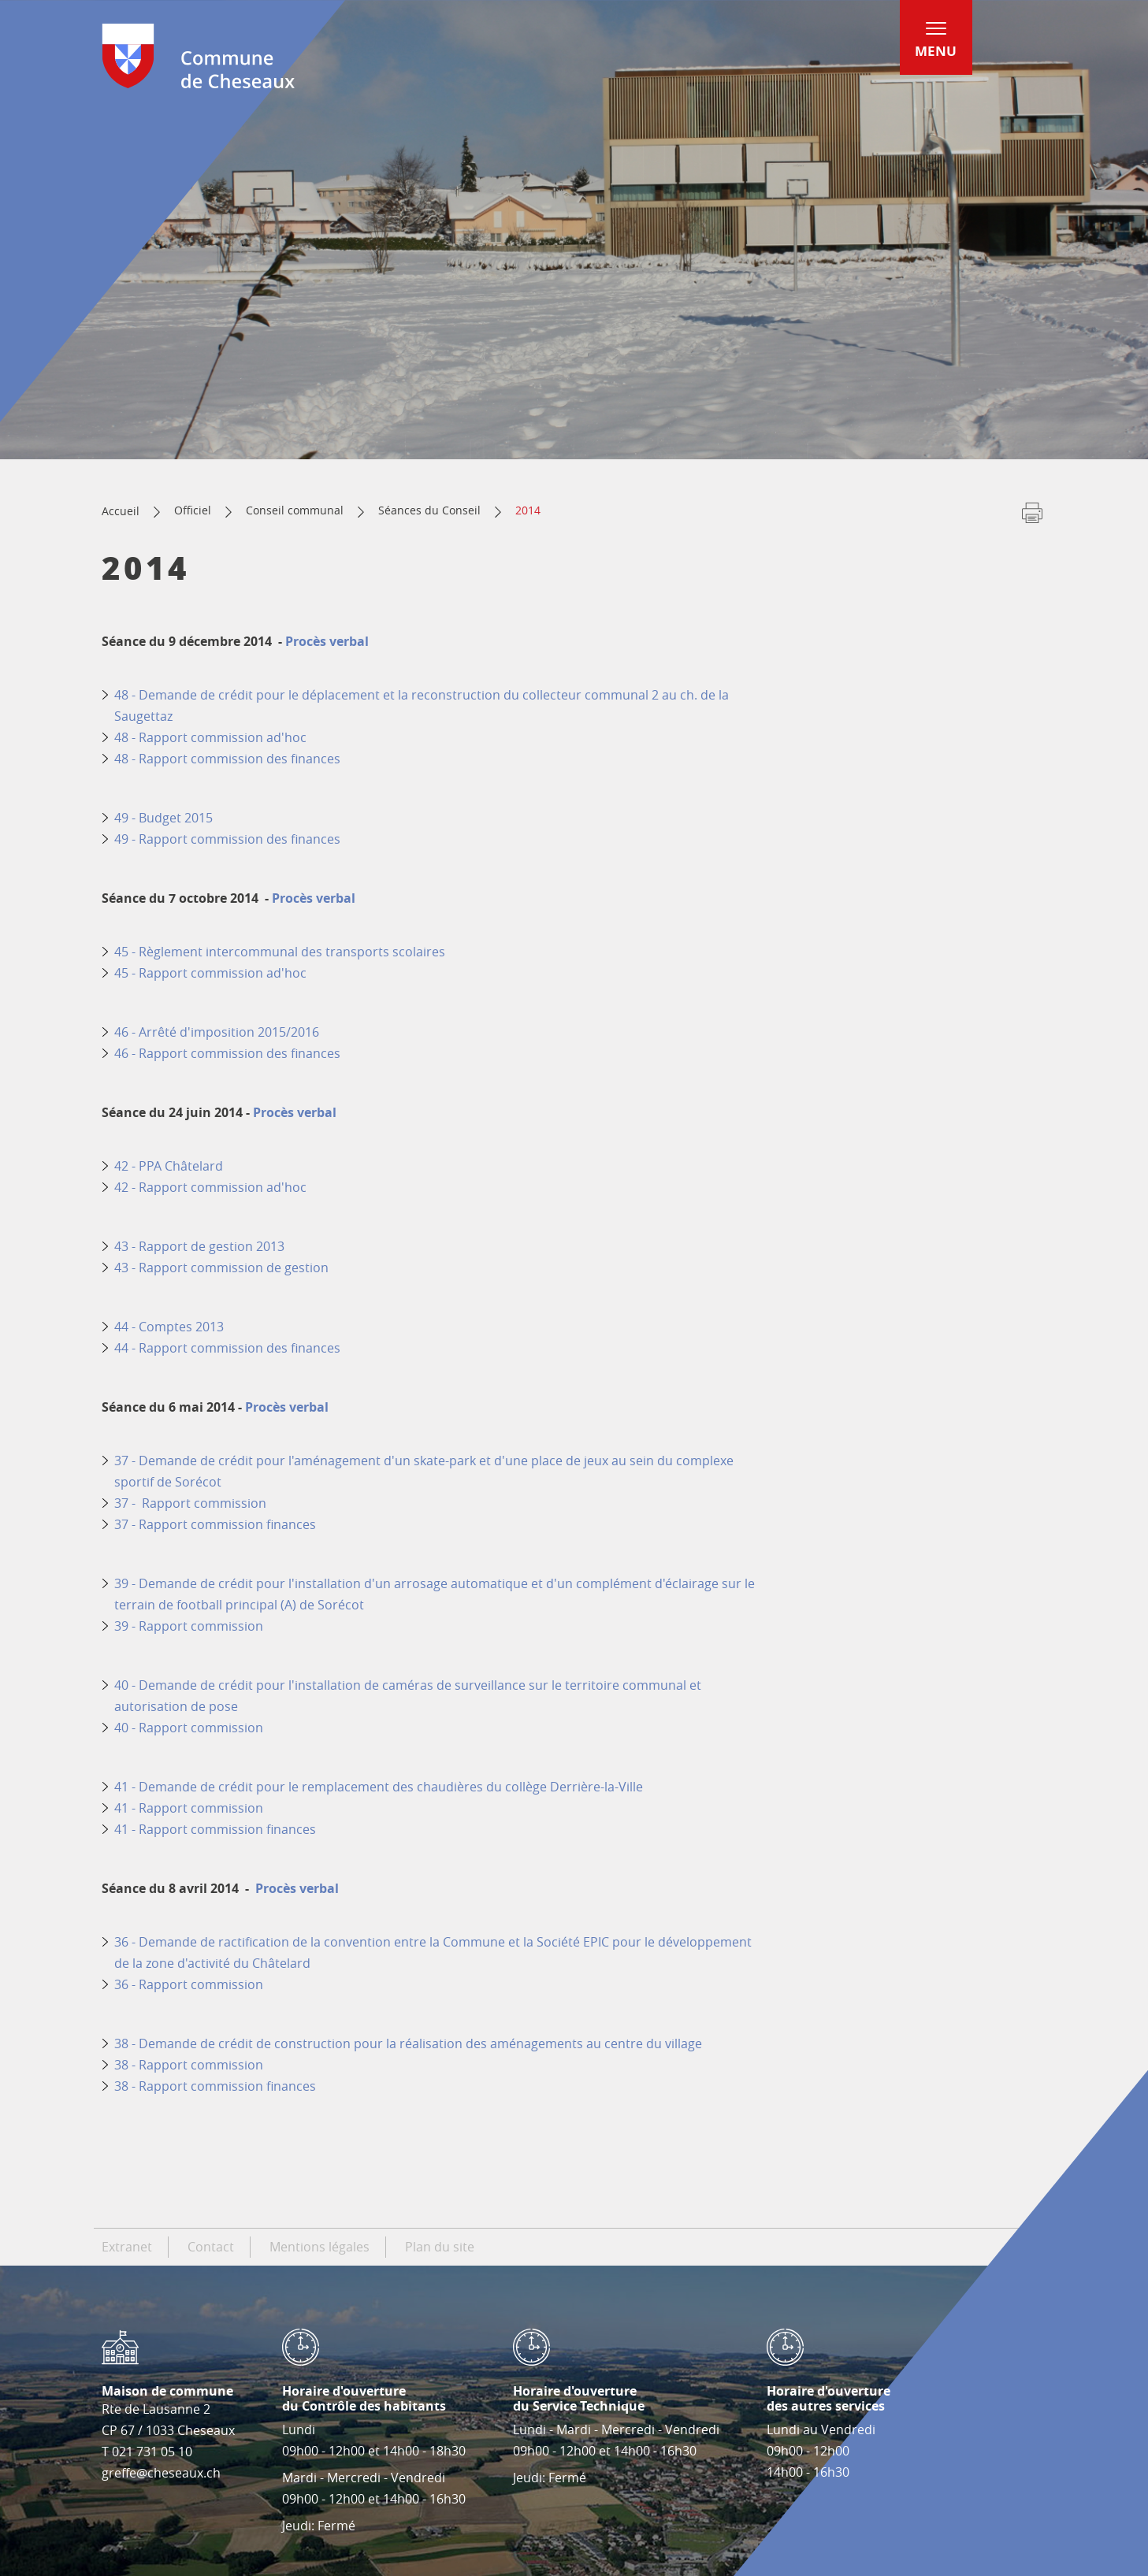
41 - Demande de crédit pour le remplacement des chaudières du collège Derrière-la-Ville (378, 1786)
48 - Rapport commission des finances (227, 758)
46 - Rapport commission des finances (227, 1053)
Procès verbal (327, 641)
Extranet (127, 2246)
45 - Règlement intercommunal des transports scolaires (279, 951)
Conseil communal (295, 510)
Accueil (120, 510)
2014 (528, 510)
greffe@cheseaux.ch (161, 2472)
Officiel (192, 510)
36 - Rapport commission (190, 1984)
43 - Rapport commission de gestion (221, 1267)
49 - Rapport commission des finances (227, 839)
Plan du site (439, 2246)
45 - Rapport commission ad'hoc (210, 973)
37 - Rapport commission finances (215, 1524)
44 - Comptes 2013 (169, 1326)
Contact (211, 2246)
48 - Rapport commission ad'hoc (212, 737)
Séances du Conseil (429, 510)
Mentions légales (319, 2246)
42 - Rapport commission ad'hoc (210, 1187)
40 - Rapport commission (188, 1727)
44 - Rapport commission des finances (227, 1348)
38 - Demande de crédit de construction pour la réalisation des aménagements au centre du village (409, 2043)
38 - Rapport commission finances (216, 2086)
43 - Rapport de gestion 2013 (199, 1246)
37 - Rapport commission (190, 1503)
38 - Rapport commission (188, 2064)
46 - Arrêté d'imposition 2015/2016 (216, 1032)
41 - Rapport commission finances (215, 1829)
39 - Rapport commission (188, 1626)
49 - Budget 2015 (163, 817)
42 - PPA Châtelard (170, 1166)
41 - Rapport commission (188, 1808)
